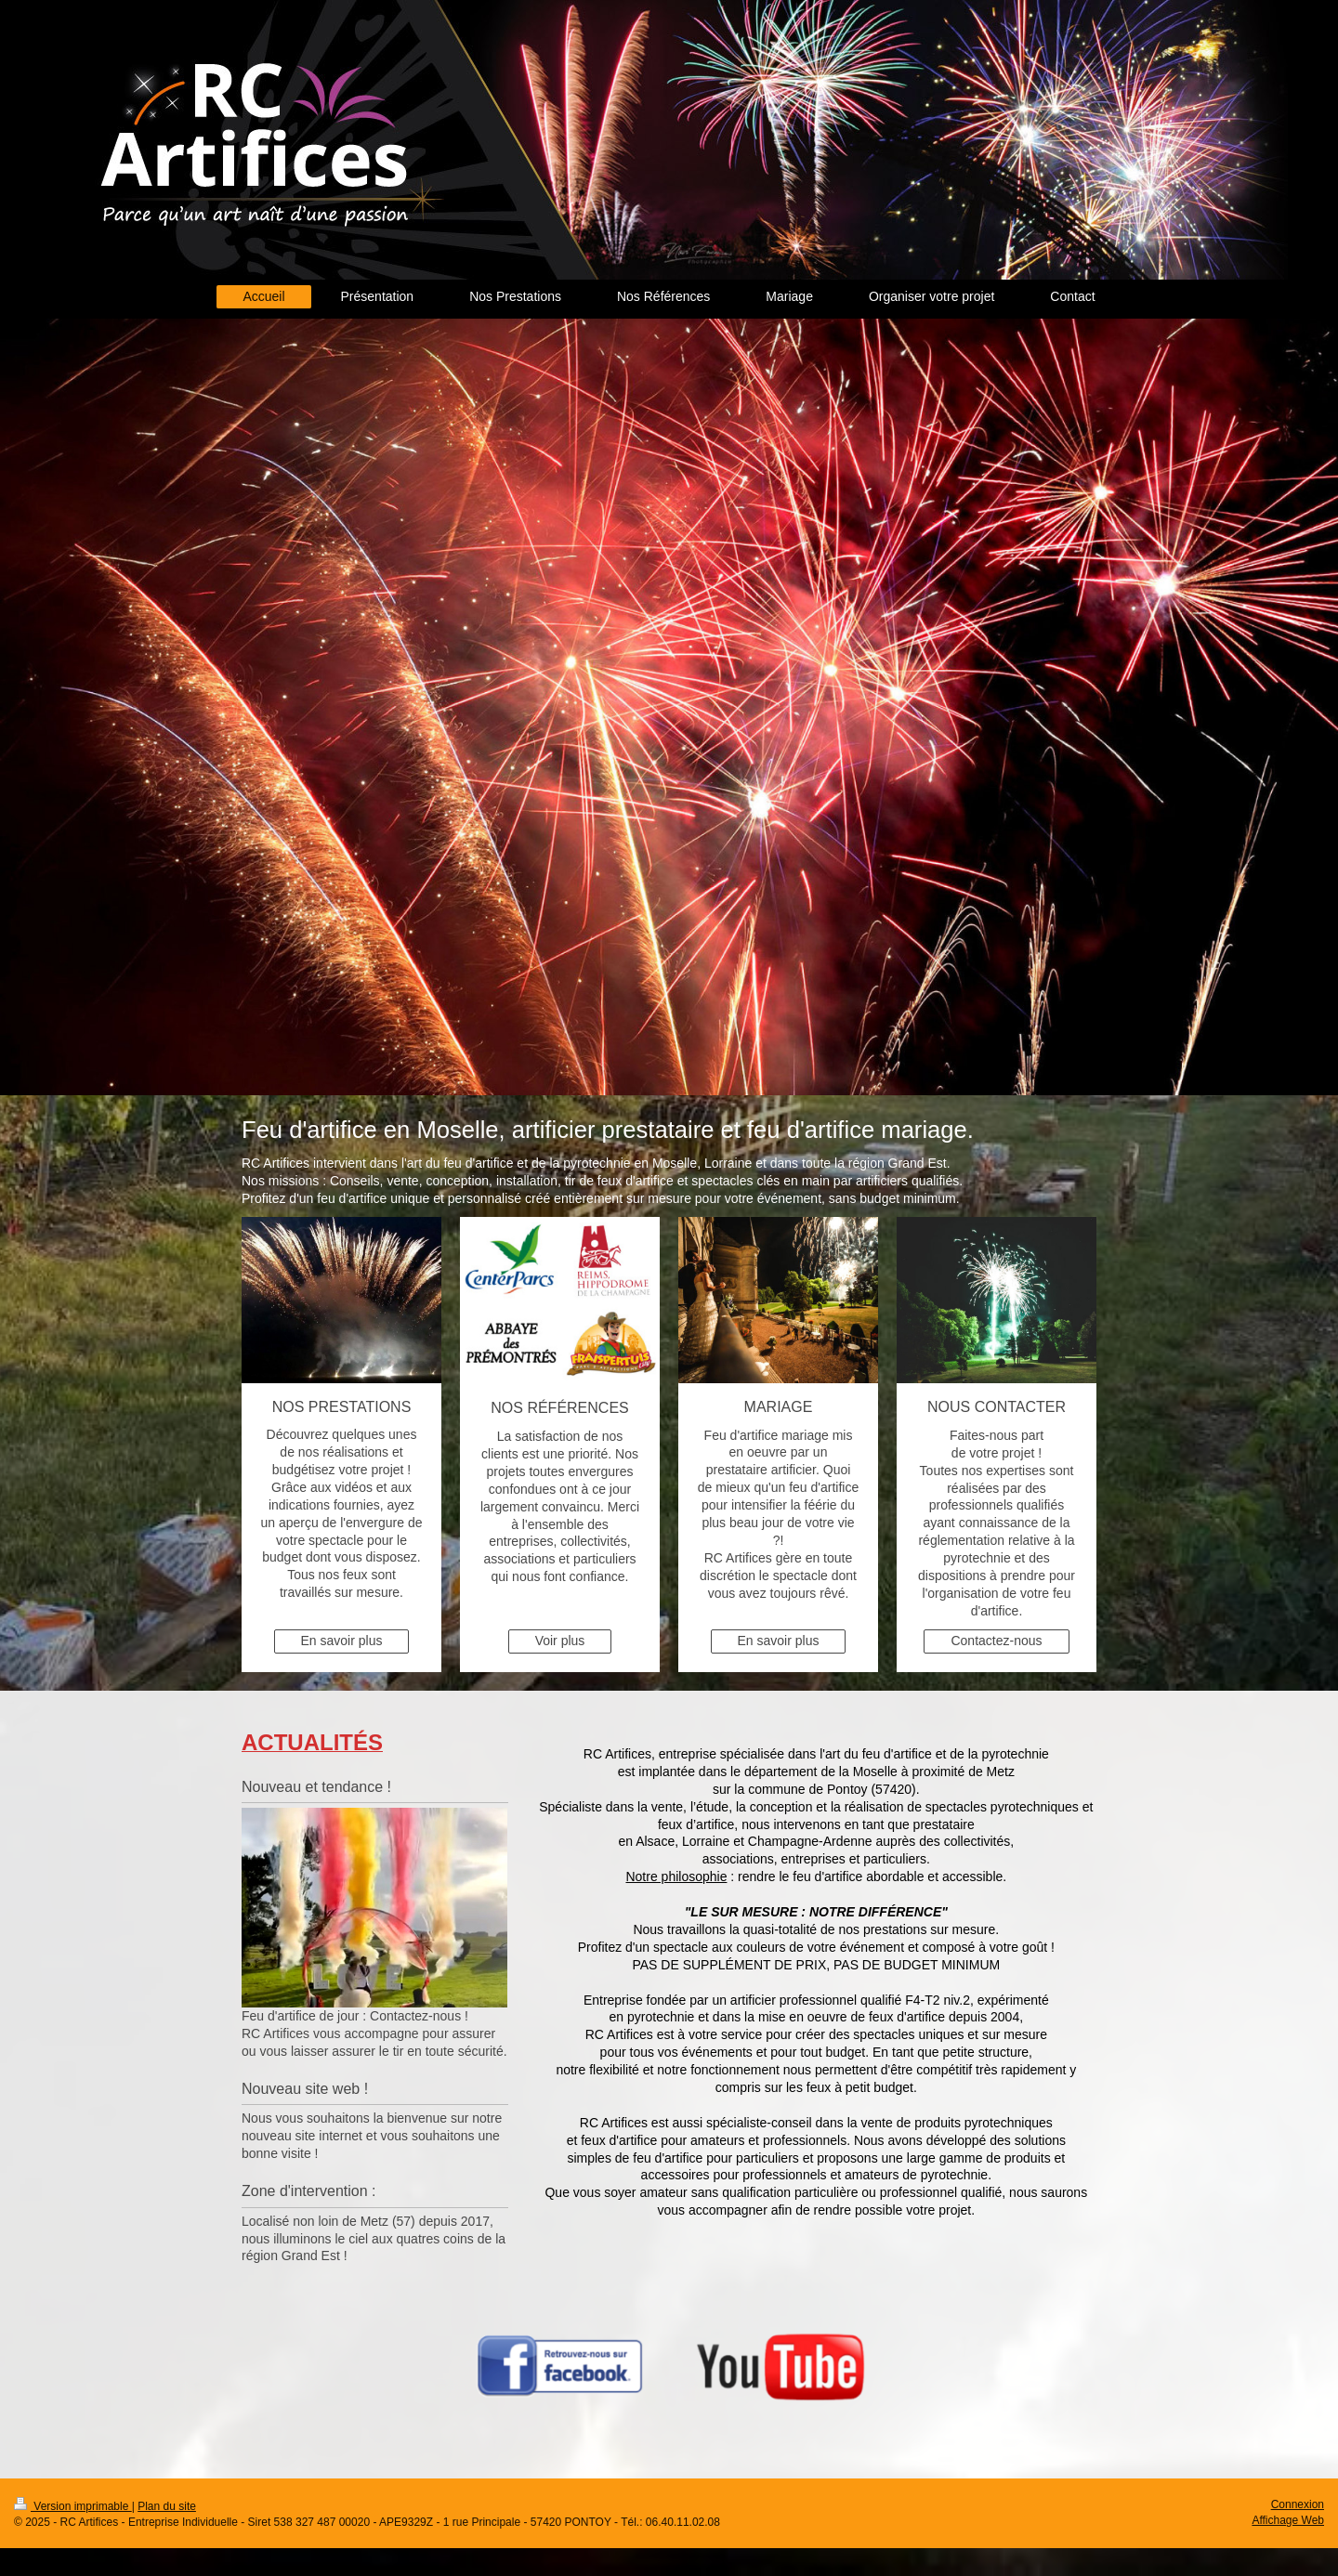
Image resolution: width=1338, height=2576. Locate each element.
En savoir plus (342, 1640)
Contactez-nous (996, 1640)
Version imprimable (73, 2506)
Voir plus (560, 1640)
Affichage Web (1288, 2520)
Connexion (1297, 2504)
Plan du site (167, 2506)
